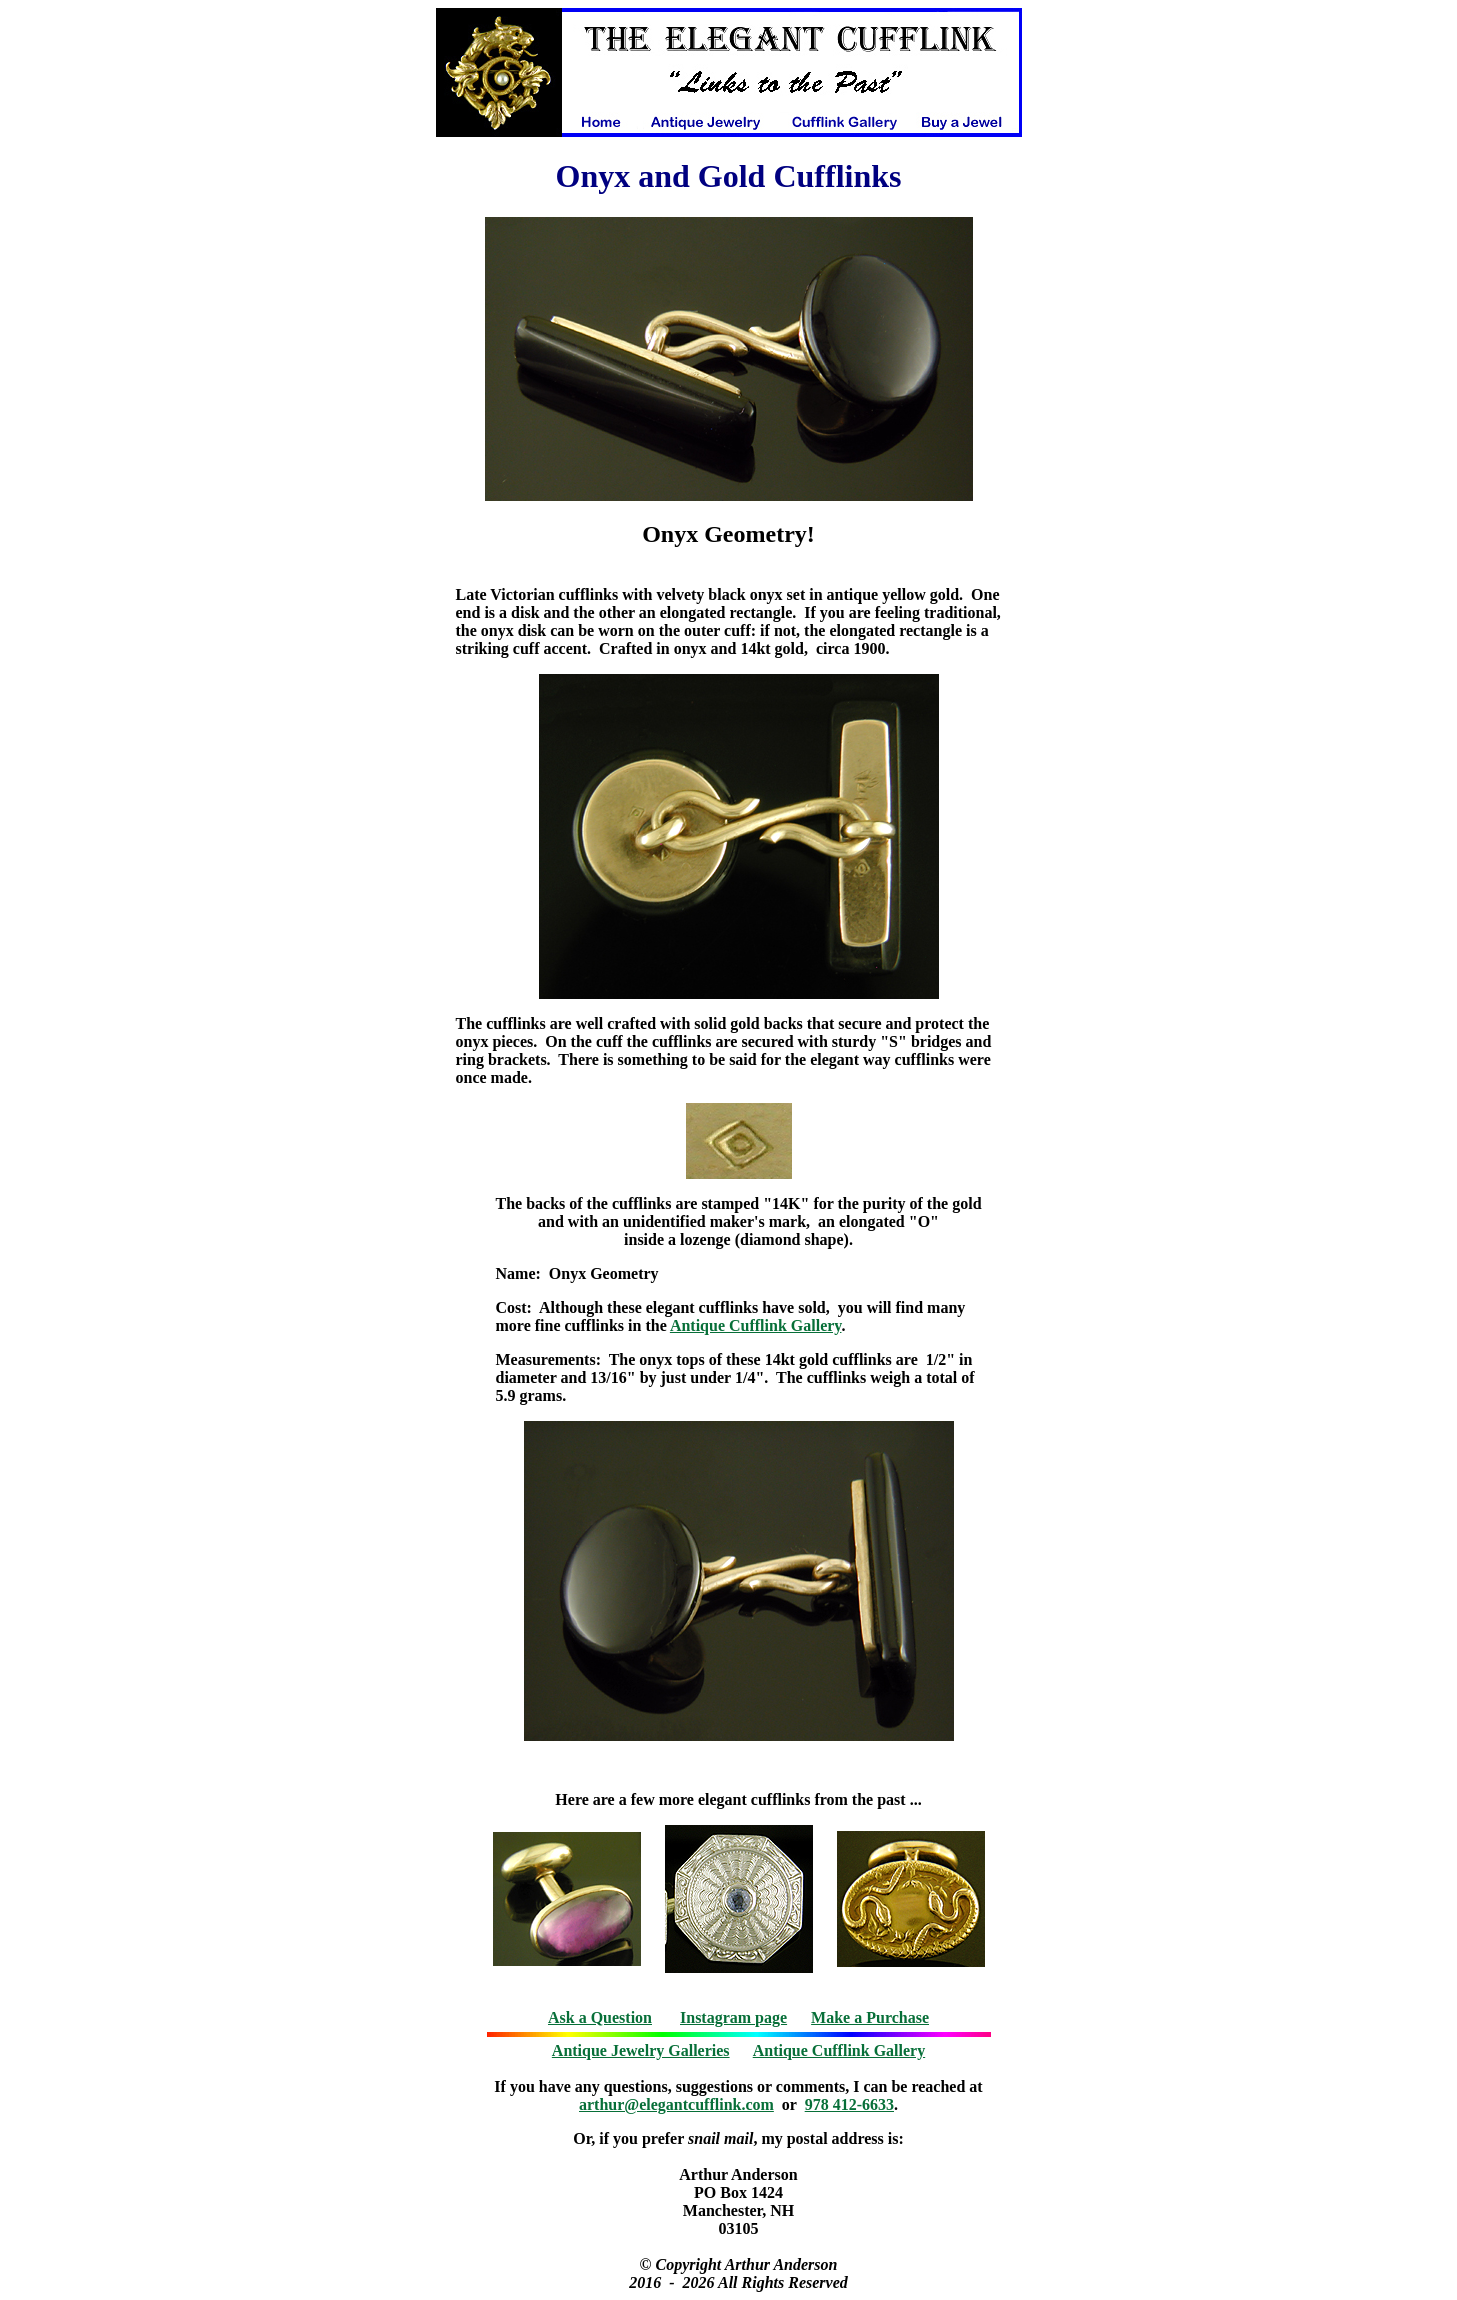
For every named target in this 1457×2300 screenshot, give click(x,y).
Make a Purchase (870, 2017)
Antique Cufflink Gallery (756, 1325)
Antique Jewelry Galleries (641, 2050)
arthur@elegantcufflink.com (676, 2104)
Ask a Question (600, 2017)
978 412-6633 (849, 2104)
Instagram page (733, 2017)
